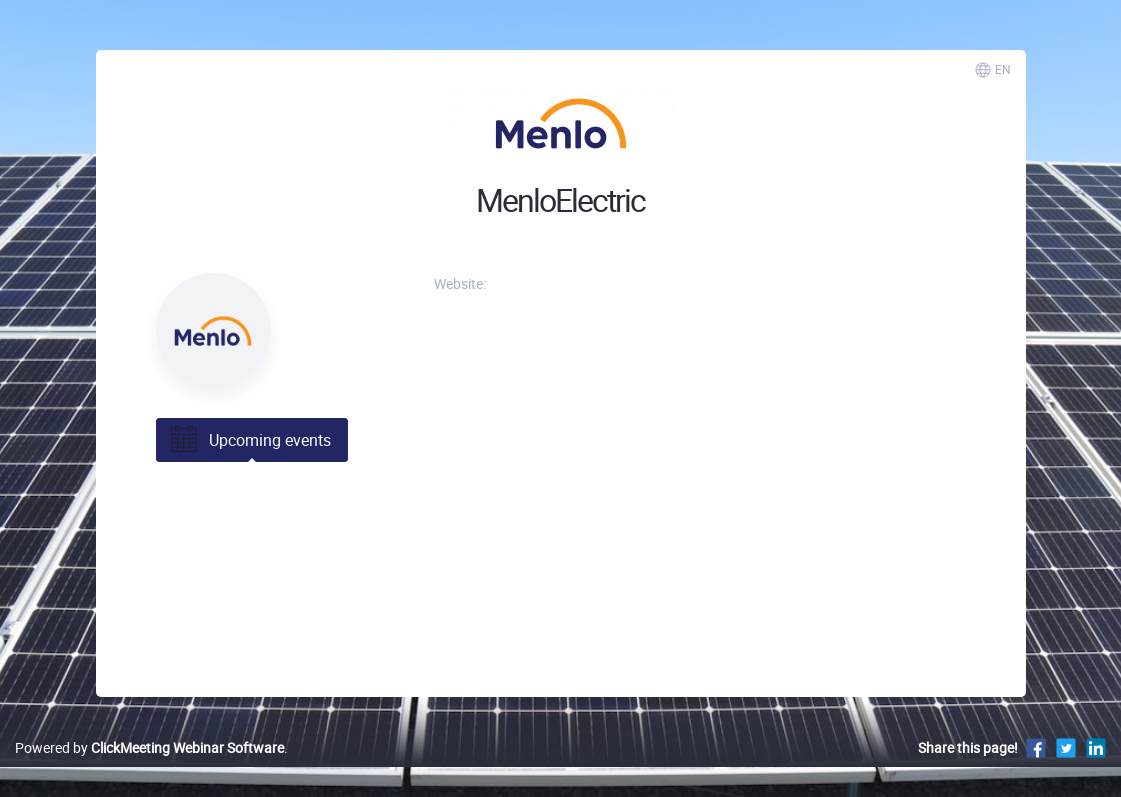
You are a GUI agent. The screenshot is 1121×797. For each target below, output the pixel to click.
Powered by (149, 747)
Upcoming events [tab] (249, 440)
